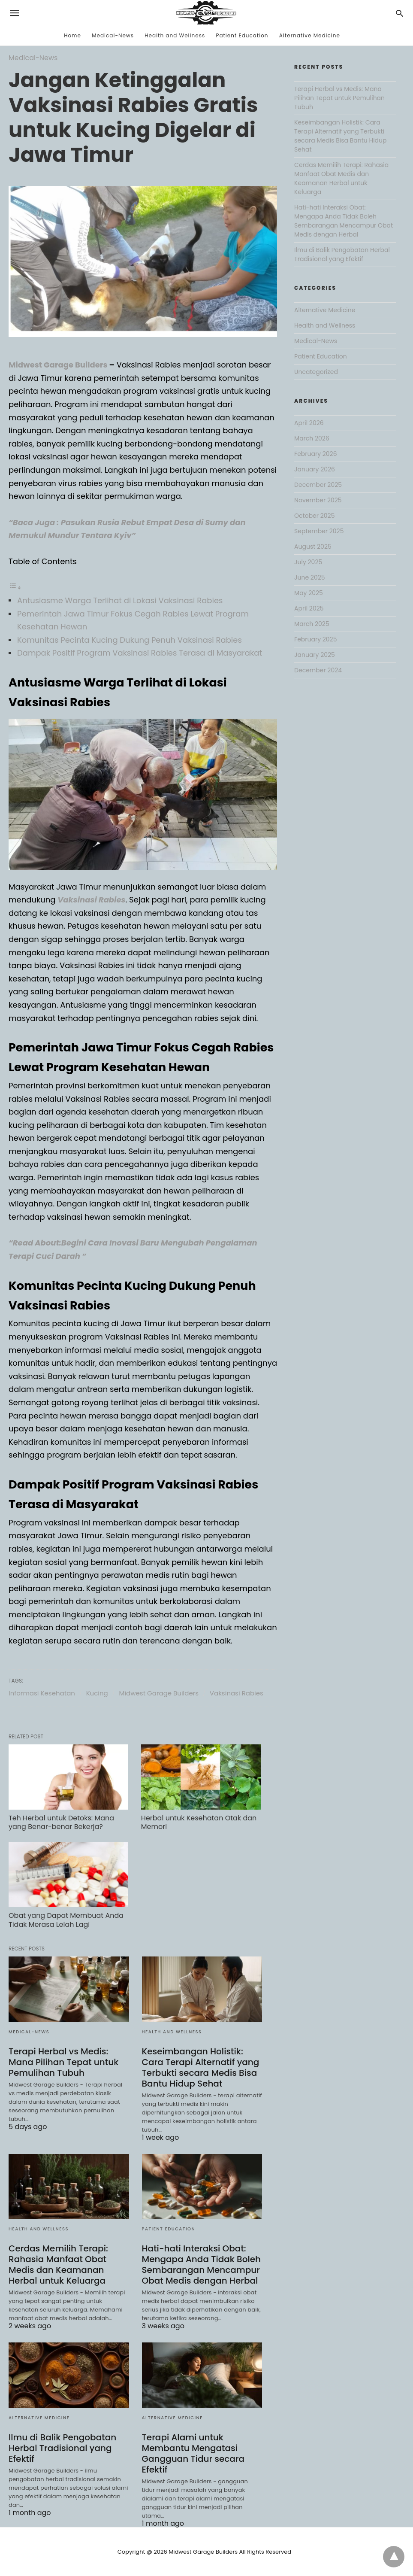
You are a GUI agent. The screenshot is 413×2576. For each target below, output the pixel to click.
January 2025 (314, 654)
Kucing (97, 1693)
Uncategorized (316, 372)
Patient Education (242, 35)
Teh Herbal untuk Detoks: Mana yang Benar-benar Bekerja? (61, 1822)
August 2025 (313, 546)
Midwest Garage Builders (58, 364)
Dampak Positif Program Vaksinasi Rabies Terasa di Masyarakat (139, 652)
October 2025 (314, 515)
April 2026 (309, 423)
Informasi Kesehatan (42, 1693)
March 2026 (311, 438)
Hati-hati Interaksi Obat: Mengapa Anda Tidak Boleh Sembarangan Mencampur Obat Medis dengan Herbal (201, 2264)
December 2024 (318, 670)
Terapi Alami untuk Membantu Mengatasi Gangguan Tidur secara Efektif (193, 2453)
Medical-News (113, 35)
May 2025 (308, 593)
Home (72, 35)
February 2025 (315, 639)
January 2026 (314, 469)
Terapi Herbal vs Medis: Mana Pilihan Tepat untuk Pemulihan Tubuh (63, 2062)
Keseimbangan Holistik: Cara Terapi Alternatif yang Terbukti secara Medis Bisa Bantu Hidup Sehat (200, 2067)
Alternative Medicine (309, 35)
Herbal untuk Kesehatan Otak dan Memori (198, 1822)
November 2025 (318, 500)
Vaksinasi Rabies (236, 1693)
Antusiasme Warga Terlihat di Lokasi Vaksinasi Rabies (120, 600)
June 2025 (309, 577)
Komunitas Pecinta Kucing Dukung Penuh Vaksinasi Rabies (129, 640)
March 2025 (311, 624)
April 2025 (308, 608)
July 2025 (308, 562)
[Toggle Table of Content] (15, 587)
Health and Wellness (175, 35)
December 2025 (318, 484)
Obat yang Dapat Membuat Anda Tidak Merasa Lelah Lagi (66, 1920)
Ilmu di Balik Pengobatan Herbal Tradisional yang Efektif (62, 2448)
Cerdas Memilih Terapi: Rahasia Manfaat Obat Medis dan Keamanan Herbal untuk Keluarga (58, 2264)
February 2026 (315, 454)
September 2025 (319, 531)
